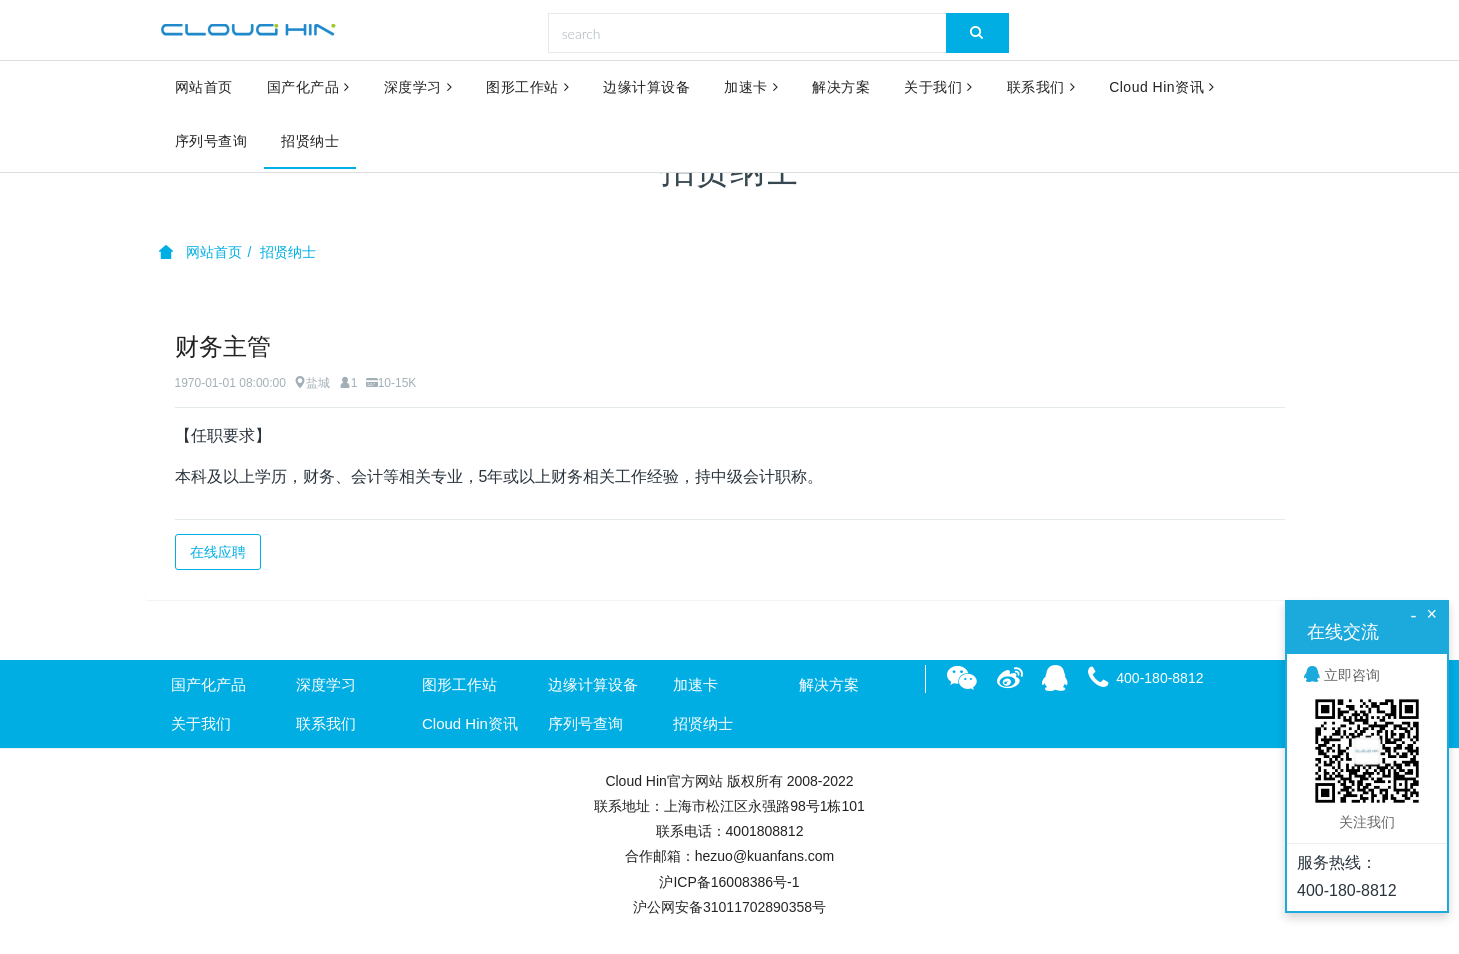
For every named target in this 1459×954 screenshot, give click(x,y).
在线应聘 (218, 552)
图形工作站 (527, 88)
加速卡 (751, 88)
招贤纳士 (310, 142)
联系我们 (1041, 88)
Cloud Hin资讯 (1161, 88)
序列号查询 (211, 142)
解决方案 (841, 88)
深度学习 (418, 88)
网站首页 (204, 88)
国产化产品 (308, 88)
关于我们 (938, 88)
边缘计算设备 (646, 88)
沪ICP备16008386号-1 (729, 882)
